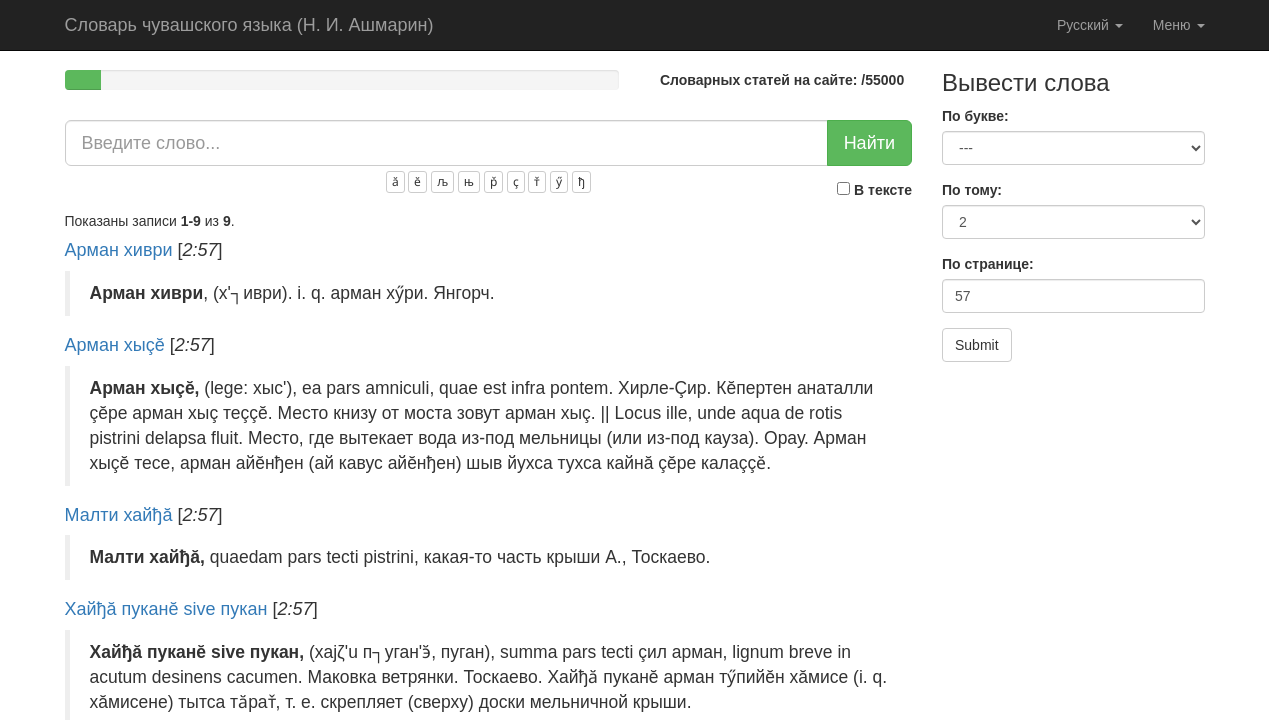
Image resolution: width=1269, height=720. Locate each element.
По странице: (988, 264)
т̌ (537, 182)
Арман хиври (119, 250)
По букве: (975, 116)
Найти (869, 143)
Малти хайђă (119, 515)
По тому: (972, 190)
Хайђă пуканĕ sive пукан (166, 609)
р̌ (493, 182)
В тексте (874, 190)
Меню (1179, 25)
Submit (977, 345)
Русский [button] (1090, 25)
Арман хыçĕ (115, 345)
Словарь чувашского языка (249, 25)
